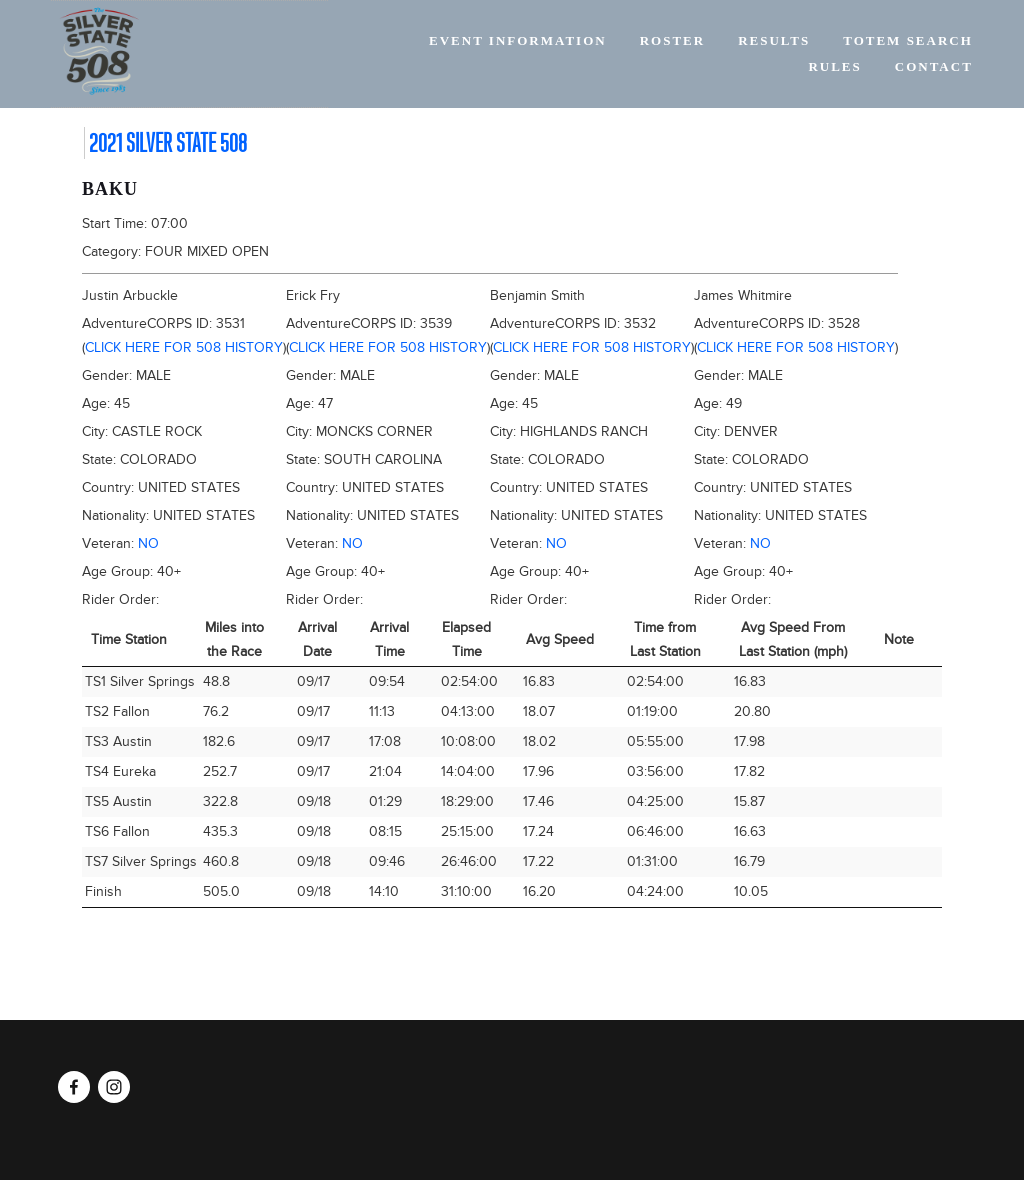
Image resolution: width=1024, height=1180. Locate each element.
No (148, 543)
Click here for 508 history (184, 347)
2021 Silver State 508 (168, 143)
